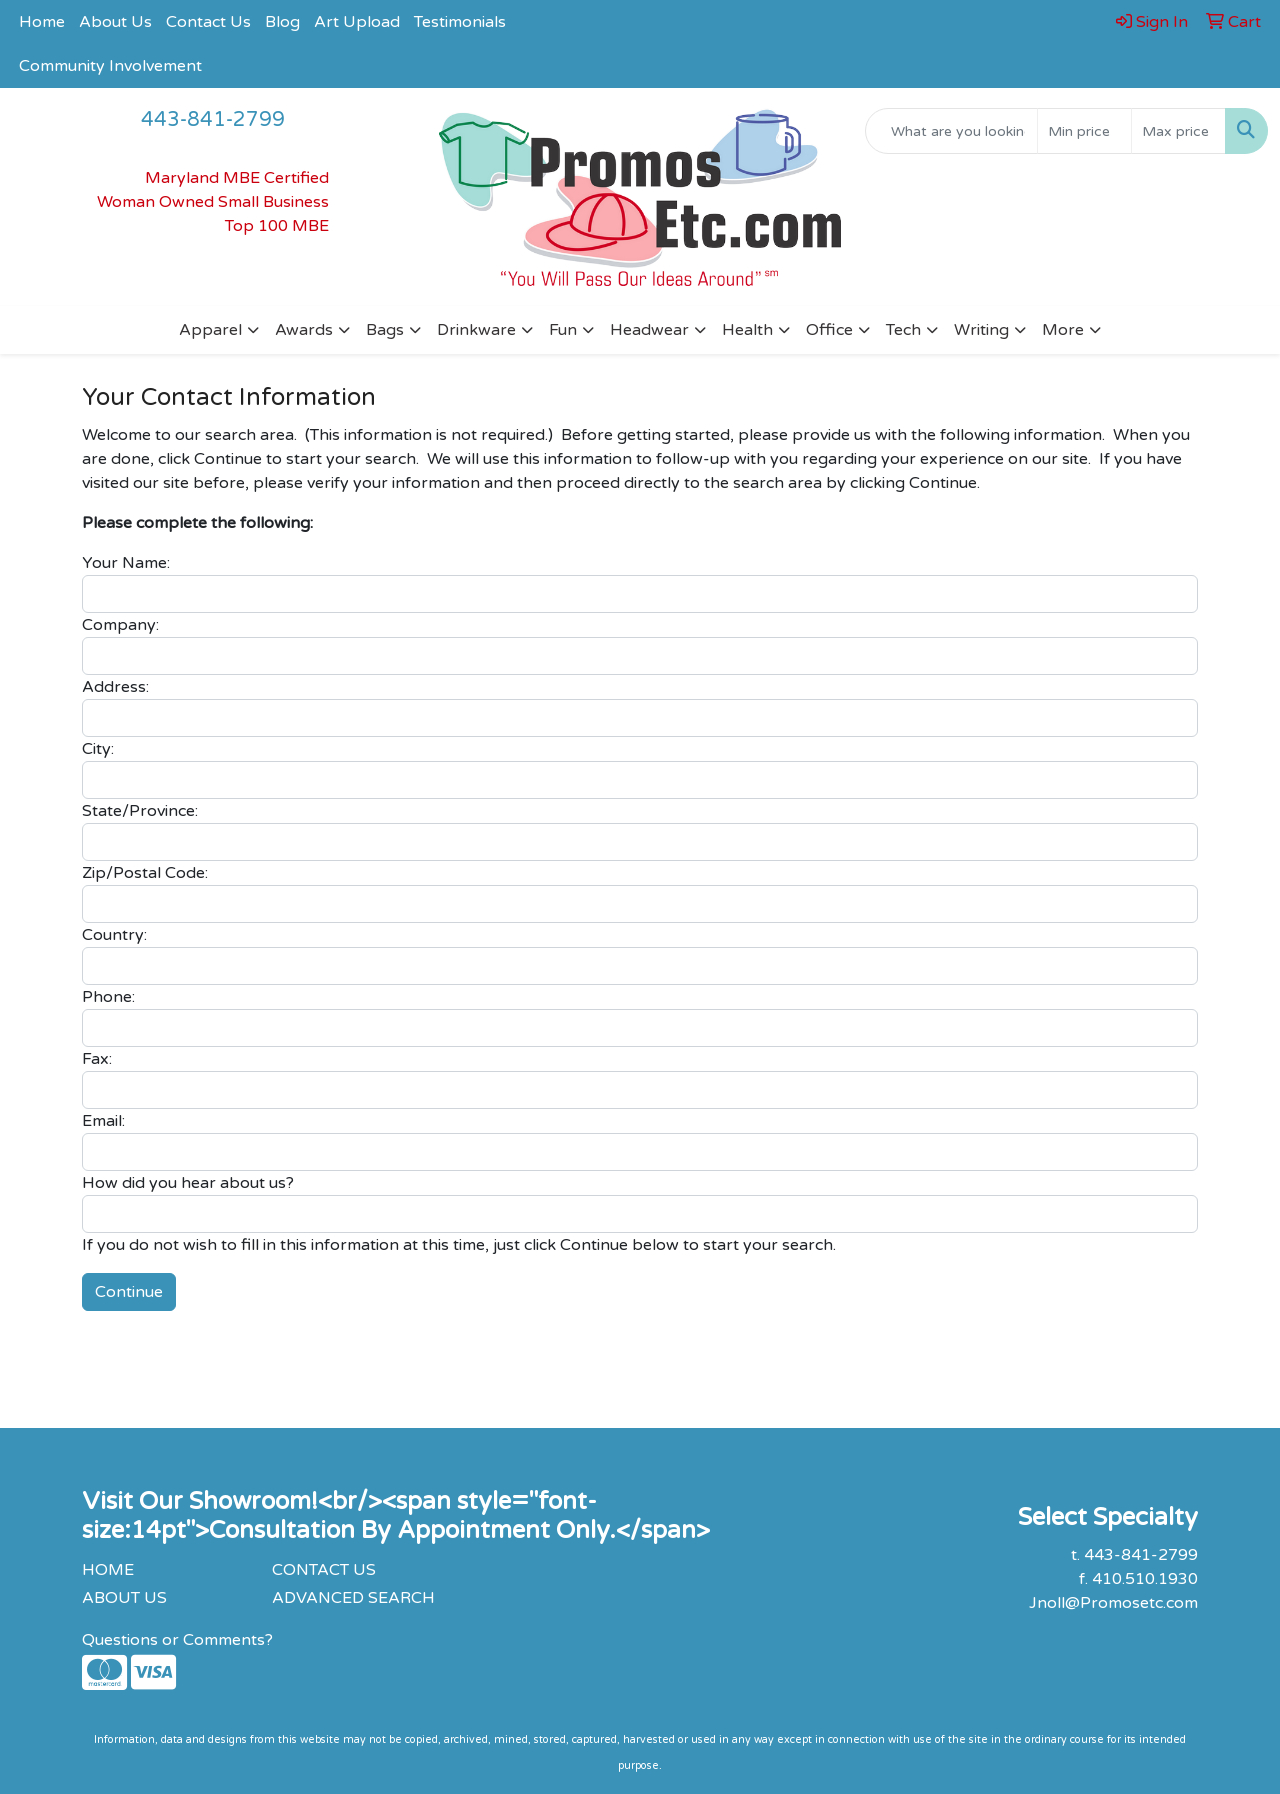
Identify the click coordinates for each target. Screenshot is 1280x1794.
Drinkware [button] (476, 330)
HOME (108, 1570)
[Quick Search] (951, 131)
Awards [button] (304, 330)
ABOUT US (124, 1598)
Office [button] (829, 330)
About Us (115, 22)
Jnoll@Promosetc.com (1113, 1603)
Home (42, 22)
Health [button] (747, 330)
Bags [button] (385, 330)
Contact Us (208, 22)
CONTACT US (324, 1570)
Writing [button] (981, 330)
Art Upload (357, 22)
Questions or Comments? (177, 1640)
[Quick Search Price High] (1178, 131)
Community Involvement (110, 66)
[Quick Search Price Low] (1084, 131)
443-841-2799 (213, 120)
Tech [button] (903, 330)
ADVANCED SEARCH (353, 1598)
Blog (282, 22)
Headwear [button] (649, 330)
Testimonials (460, 22)
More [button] (1063, 330)
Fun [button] (563, 330)
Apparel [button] (210, 330)
